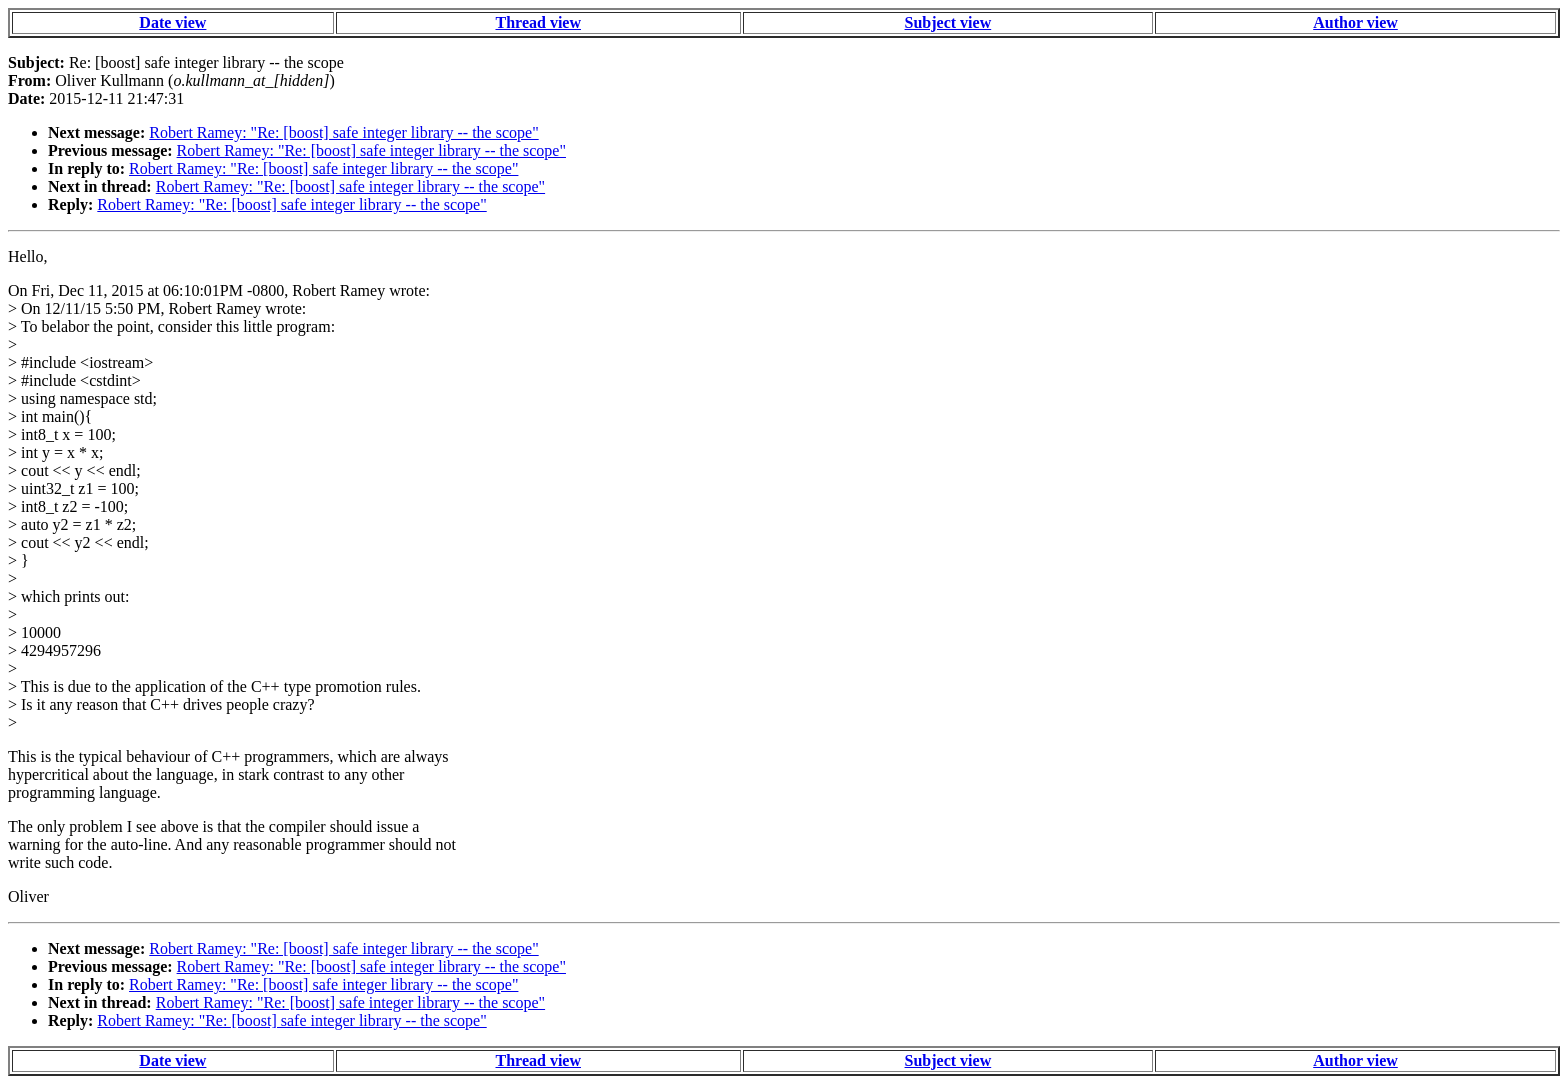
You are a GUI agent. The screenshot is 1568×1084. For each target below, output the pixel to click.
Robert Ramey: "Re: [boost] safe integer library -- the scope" (343, 132)
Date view (172, 22)
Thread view (538, 22)
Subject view (948, 22)
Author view (1355, 22)
